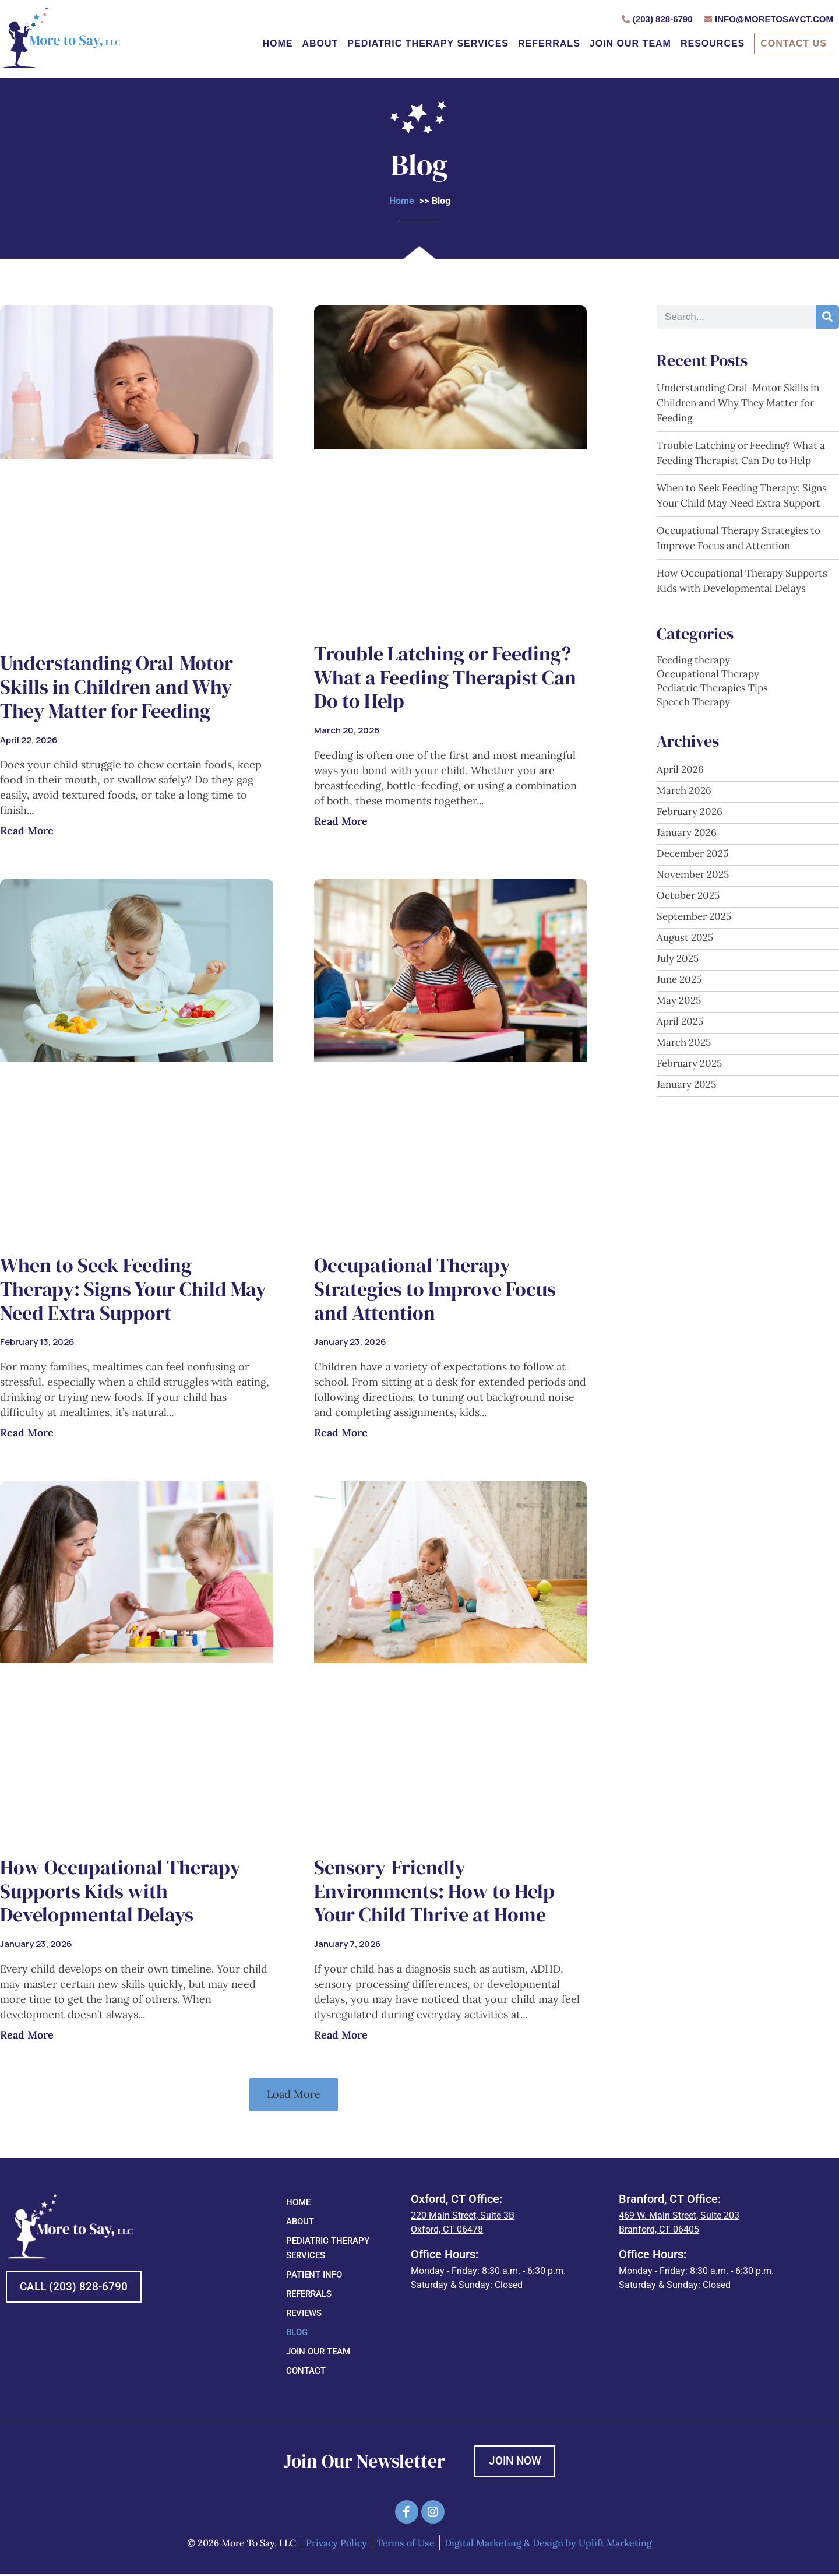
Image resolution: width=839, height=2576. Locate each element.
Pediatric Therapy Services (428, 43)
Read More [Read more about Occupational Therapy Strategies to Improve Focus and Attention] (341, 1432)
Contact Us (793, 43)
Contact (306, 2371)
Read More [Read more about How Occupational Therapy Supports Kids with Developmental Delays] (27, 2034)
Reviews (304, 2313)
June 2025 (679, 979)
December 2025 (692, 853)
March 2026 (684, 790)
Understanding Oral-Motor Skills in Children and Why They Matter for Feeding (116, 686)
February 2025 (689, 1063)
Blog (297, 2332)
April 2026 (680, 769)
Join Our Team (630, 43)
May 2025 (679, 1000)
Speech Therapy (693, 701)
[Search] (827, 317)
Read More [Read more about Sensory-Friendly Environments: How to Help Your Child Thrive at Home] (341, 2034)
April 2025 (680, 1021)
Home (277, 43)
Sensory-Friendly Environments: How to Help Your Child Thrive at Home (434, 1891)
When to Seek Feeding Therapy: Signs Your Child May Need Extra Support (133, 1289)
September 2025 (694, 916)
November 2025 (693, 874)
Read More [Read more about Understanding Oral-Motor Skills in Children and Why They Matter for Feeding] (27, 830)
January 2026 (687, 832)
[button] (293, 2094)
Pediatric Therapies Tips (712, 687)
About (320, 43)
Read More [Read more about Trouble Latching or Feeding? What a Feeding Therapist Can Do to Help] (341, 821)
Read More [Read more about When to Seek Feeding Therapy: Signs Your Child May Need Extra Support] (27, 1432)
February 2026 (689, 811)
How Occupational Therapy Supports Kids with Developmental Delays (120, 1891)
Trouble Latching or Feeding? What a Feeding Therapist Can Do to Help (445, 677)
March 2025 (684, 1042)
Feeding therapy (693, 659)
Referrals (549, 43)
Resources (713, 43)
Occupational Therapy (708, 673)
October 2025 (688, 895)
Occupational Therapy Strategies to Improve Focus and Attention (435, 1289)
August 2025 (685, 937)
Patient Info (314, 2274)
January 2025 (686, 1084)
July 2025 (678, 958)
